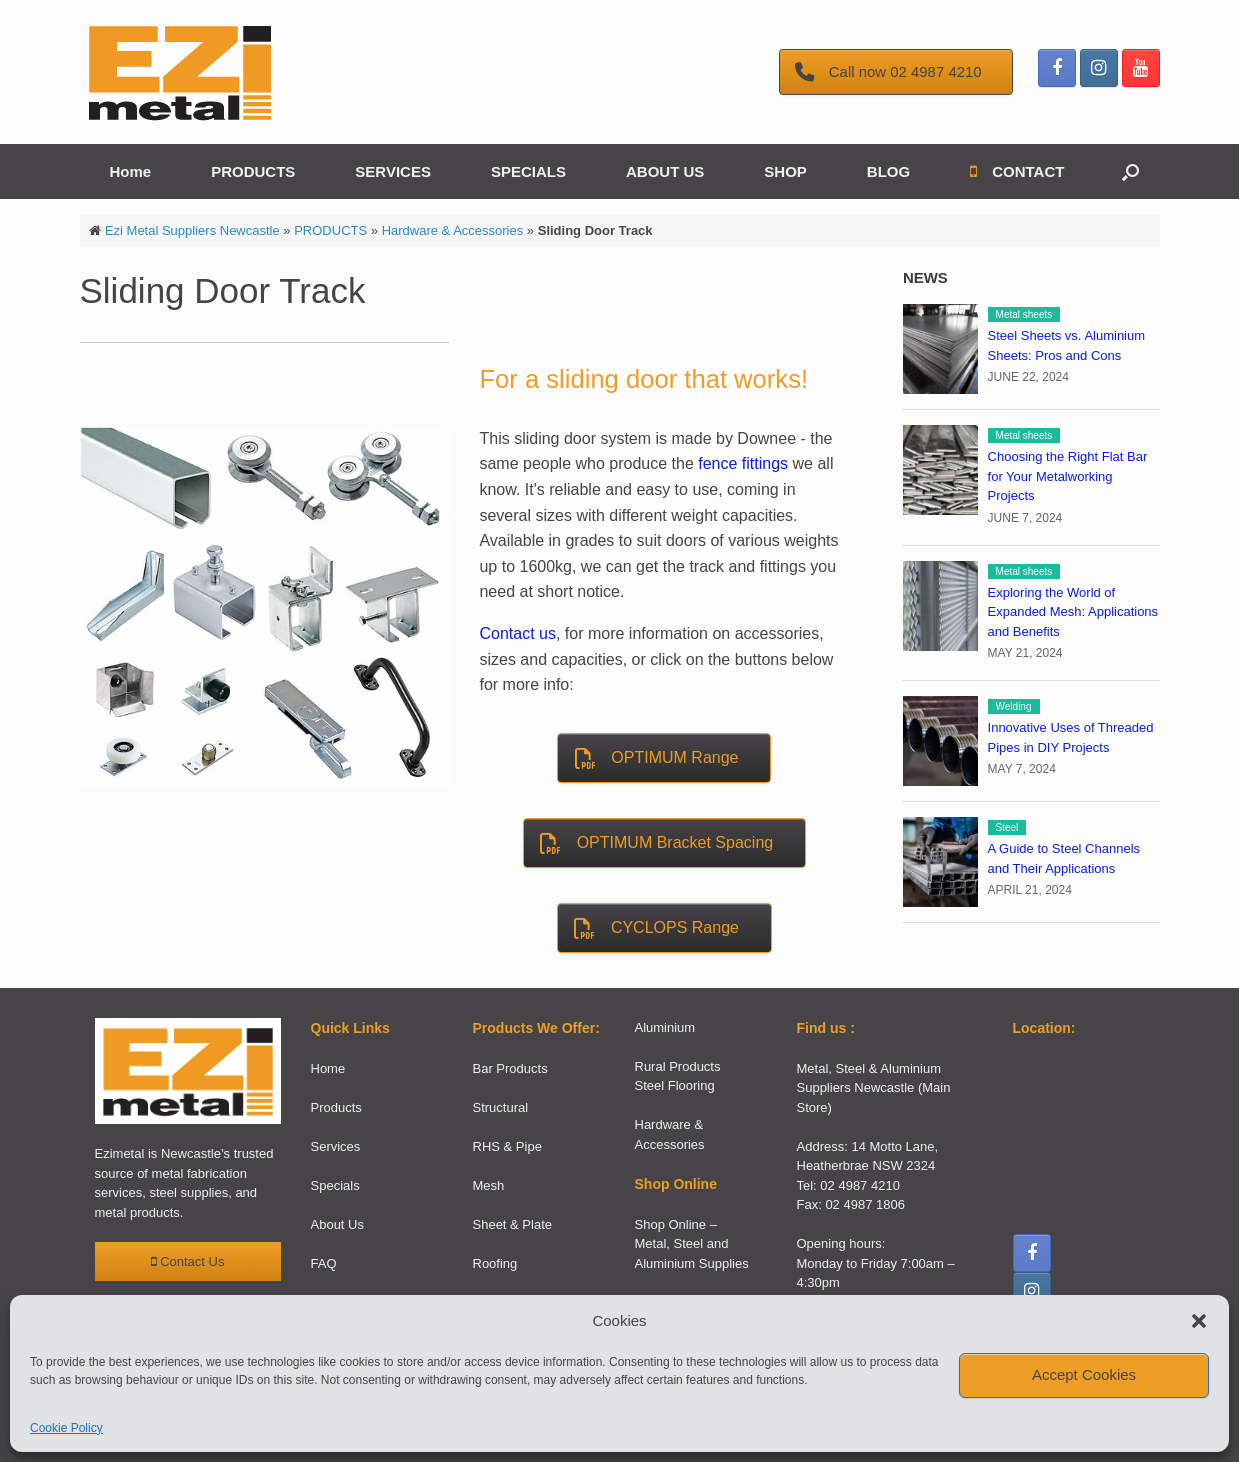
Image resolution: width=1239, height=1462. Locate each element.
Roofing (495, 1263)
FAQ (324, 1263)
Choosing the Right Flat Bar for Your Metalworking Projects (1068, 476)
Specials (335, 1185)
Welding (1014, 706)
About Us (337, 1224)
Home (131, 171)
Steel (1007, 827)
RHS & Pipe (507, 1146)
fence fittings (743, 463)
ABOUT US (665, 171)
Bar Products (510, 1068)
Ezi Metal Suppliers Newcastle (192, 230)
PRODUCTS (253, 171)
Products (336, 1107)
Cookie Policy (66, 1428)
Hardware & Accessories (453, 230)
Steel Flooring (675, 1085)
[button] (1199, 1321)
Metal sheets (1024, 314)
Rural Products (678, 1066)
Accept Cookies (1084, 1374)
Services (336, 1146)
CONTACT (1017, 171)
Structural (501, 1107)
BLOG (888, 171)
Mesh (489, 1185)
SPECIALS (528, 171)
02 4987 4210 (860, 1185)
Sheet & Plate (513, 1224)
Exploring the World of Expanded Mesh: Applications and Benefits (1073, 612)
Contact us (517, 633)
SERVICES (393, 171)
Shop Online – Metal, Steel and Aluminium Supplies (692, 1244)
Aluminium (665, 1027)
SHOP (785, 171)
